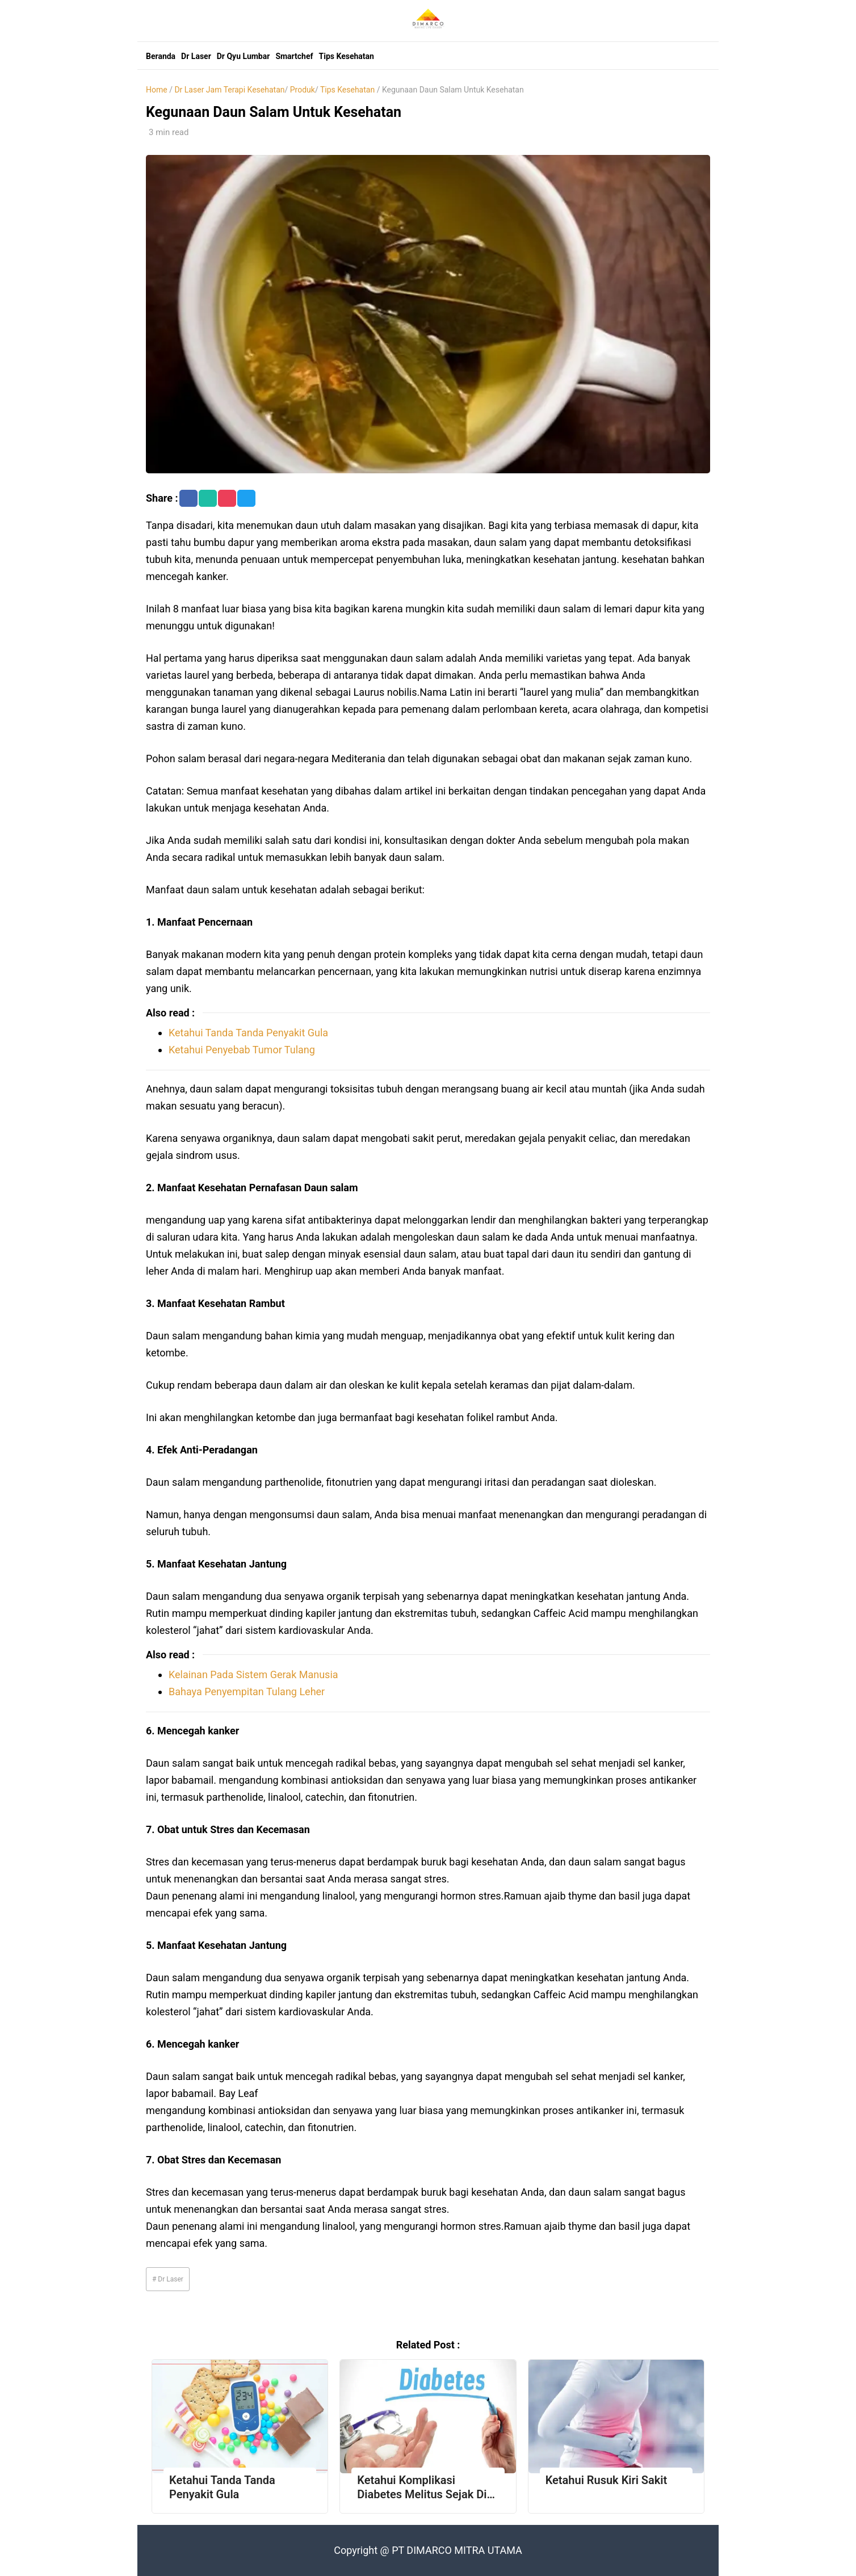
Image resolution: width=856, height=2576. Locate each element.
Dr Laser (196, 56)
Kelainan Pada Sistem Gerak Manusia (253, 1674)
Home (156, 89)
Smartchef (294, 56)
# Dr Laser (167, 2279)
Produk (302, 89)
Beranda (160, 56)
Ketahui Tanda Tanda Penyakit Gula (248, 1033)
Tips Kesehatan (346, 56)
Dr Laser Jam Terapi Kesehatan (229, 89)
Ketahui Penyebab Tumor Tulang (242, 1050)
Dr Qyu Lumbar (243, 56)
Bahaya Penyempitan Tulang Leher (247, 1691)
